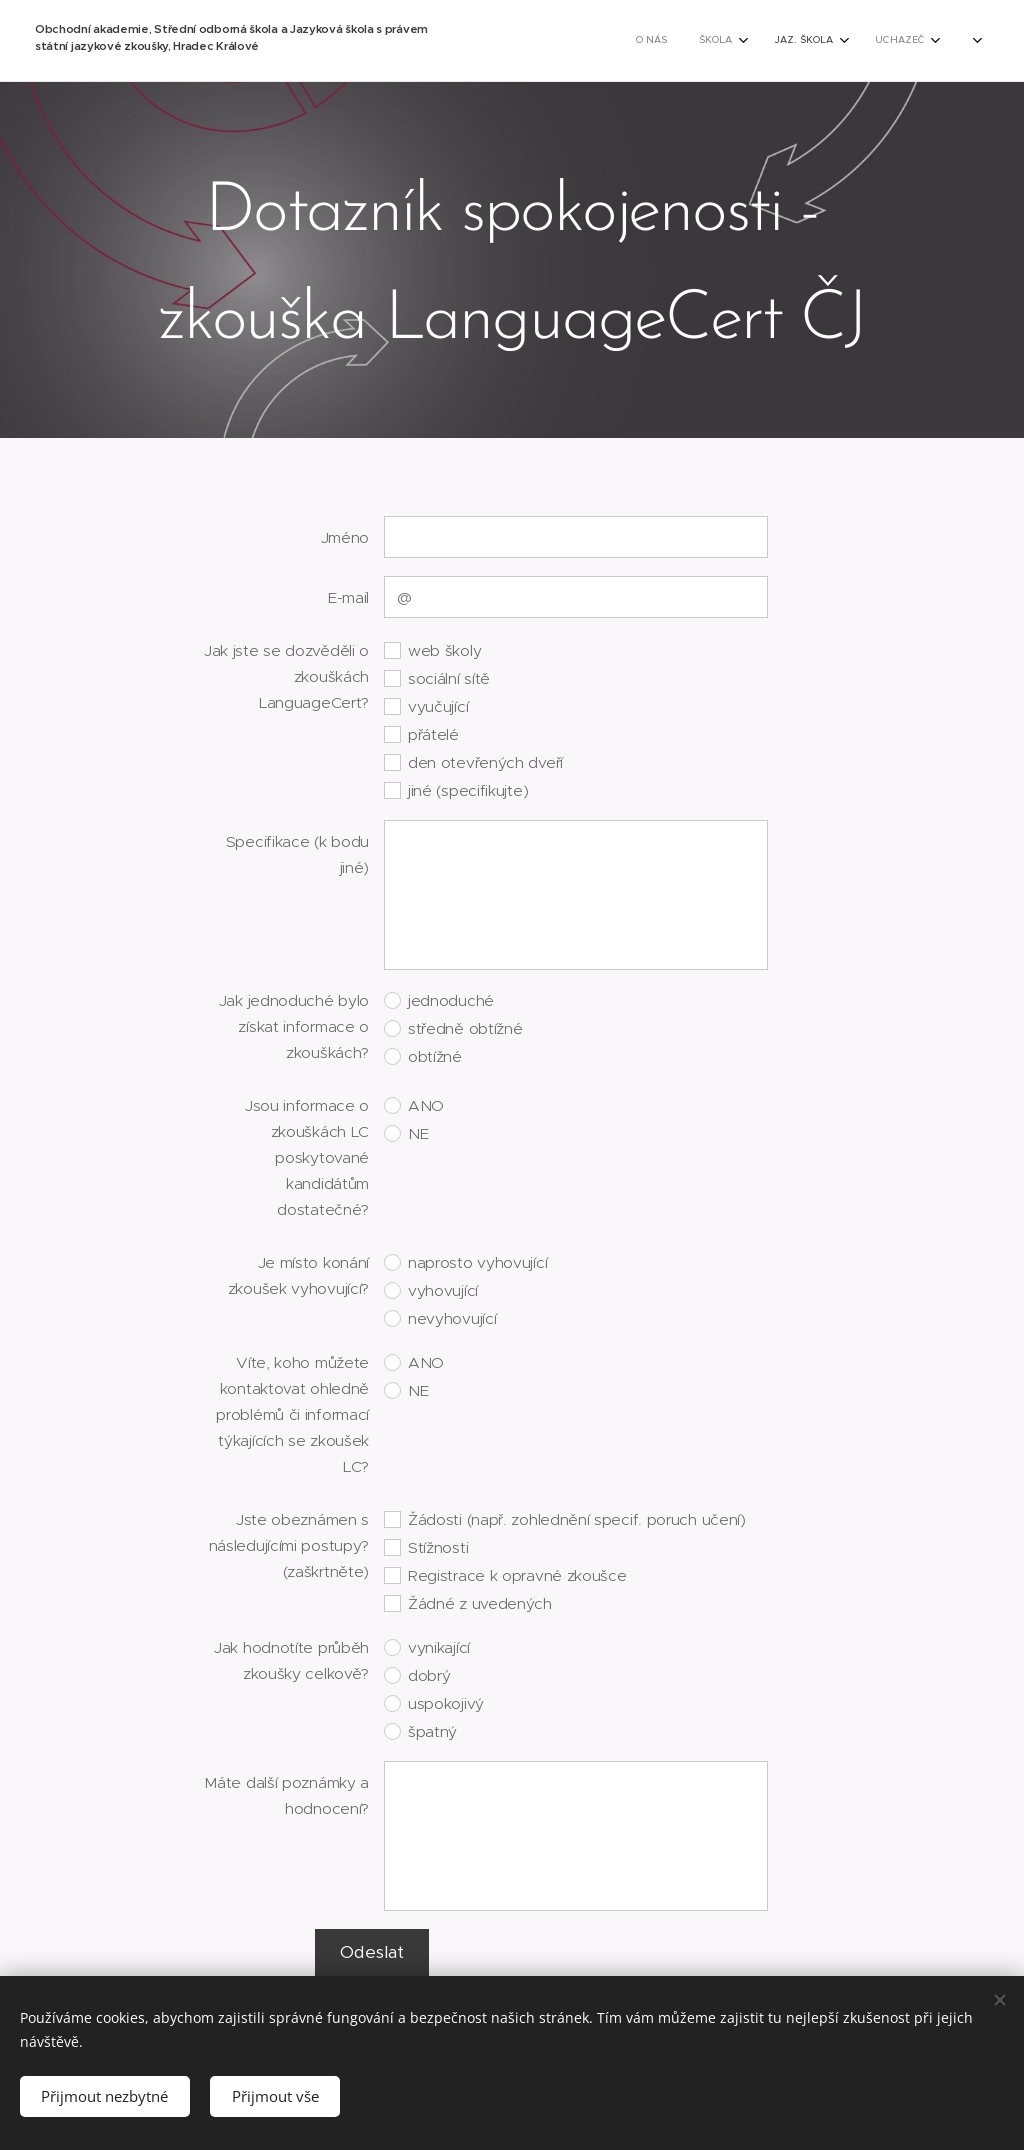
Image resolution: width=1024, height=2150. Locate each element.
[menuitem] (549, 41)
